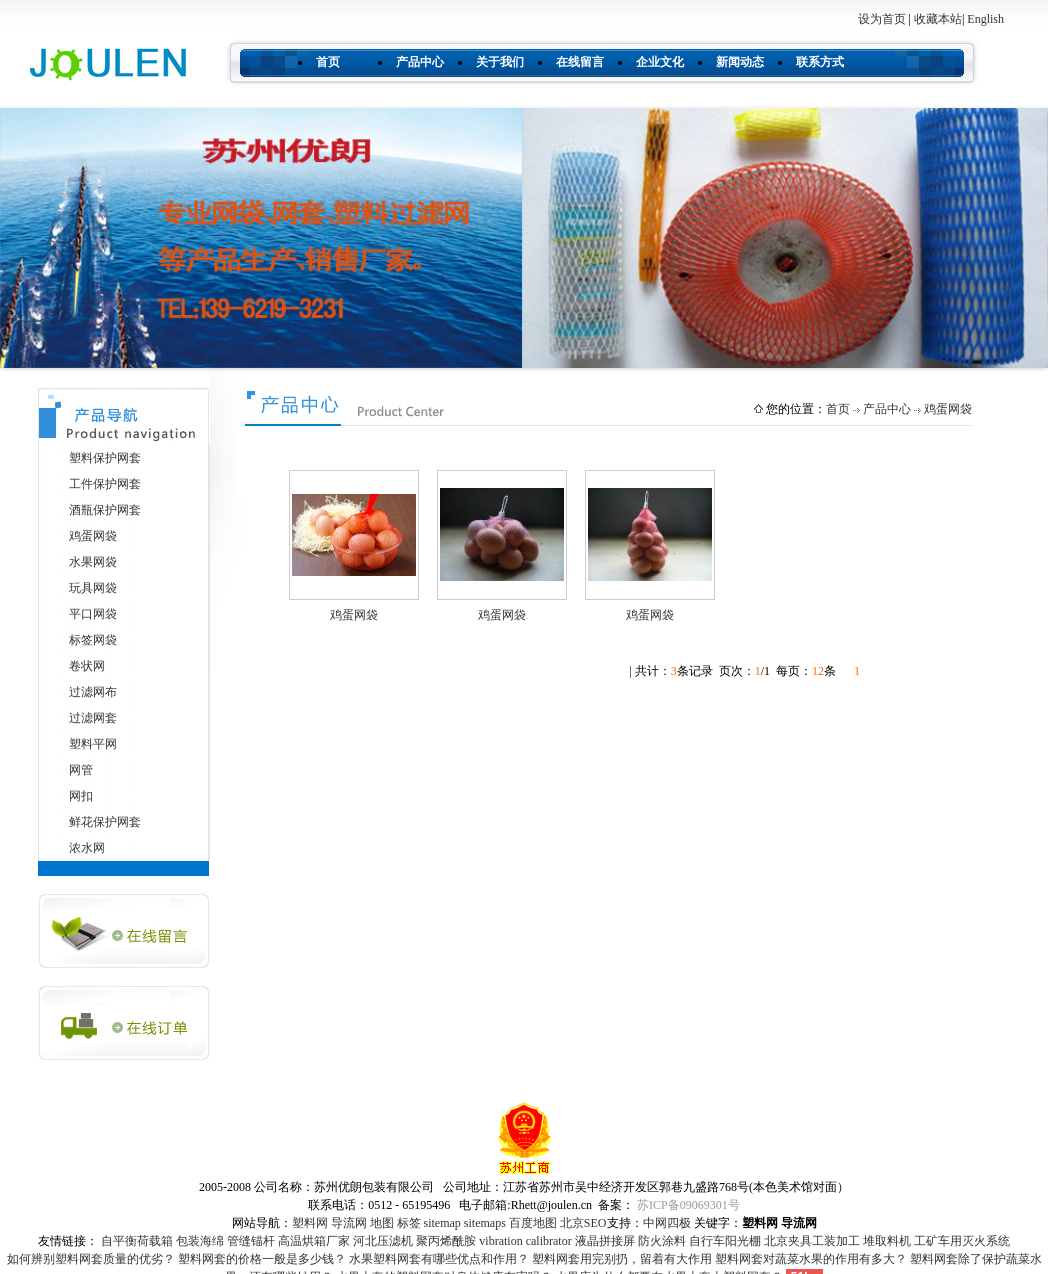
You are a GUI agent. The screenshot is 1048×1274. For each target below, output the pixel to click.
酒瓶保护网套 (105, 510)
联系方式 (820, 62)
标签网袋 (93, 640)
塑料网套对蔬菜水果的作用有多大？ (811, 1259)
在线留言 (580, 62)
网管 (81, 770)
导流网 (349, 1223)
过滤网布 (93, 692)
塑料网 (310, 1223)
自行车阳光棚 (725, 1241)
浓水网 (87, 848)
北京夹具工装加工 (812, 1241)
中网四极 (667, 1223)
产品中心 (420, 62)
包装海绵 (200, 1241)
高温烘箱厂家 (314, 1241)
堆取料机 (887, 1241)
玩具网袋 (93, 588)
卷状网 (87, 666)
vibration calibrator (525, 1241)
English (985, 19)
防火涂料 (662, 1241)
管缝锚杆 (251, 1241)
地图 (382, 1223)
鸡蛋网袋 (93, 536)
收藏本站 (938, 19)
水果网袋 (93, 562)
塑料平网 (93, 744)
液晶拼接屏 (605, 1241)
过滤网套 (93, 718)
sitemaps (485, 1223)
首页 (328, 62)
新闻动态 (740, 62)
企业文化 (660, 62)
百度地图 (533, 1223)
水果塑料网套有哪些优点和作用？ (439, 1259)
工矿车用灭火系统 (962, 1241)
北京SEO (583, 1223)
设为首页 (882, 19)
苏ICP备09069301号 (688, 1205)
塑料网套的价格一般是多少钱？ (262, 1259)
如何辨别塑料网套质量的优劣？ (91, 1259)
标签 (409, 1223)
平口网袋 (93, 614)
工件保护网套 (105, 484)
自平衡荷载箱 (137, 1241)
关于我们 (500, 62)
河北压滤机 (383, 1241)
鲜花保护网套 (105, 822)
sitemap (442, 1223)
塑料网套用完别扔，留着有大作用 (622, 1259)
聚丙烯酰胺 (446, 1241)
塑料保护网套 (105, 458)
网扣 (81, 796)
